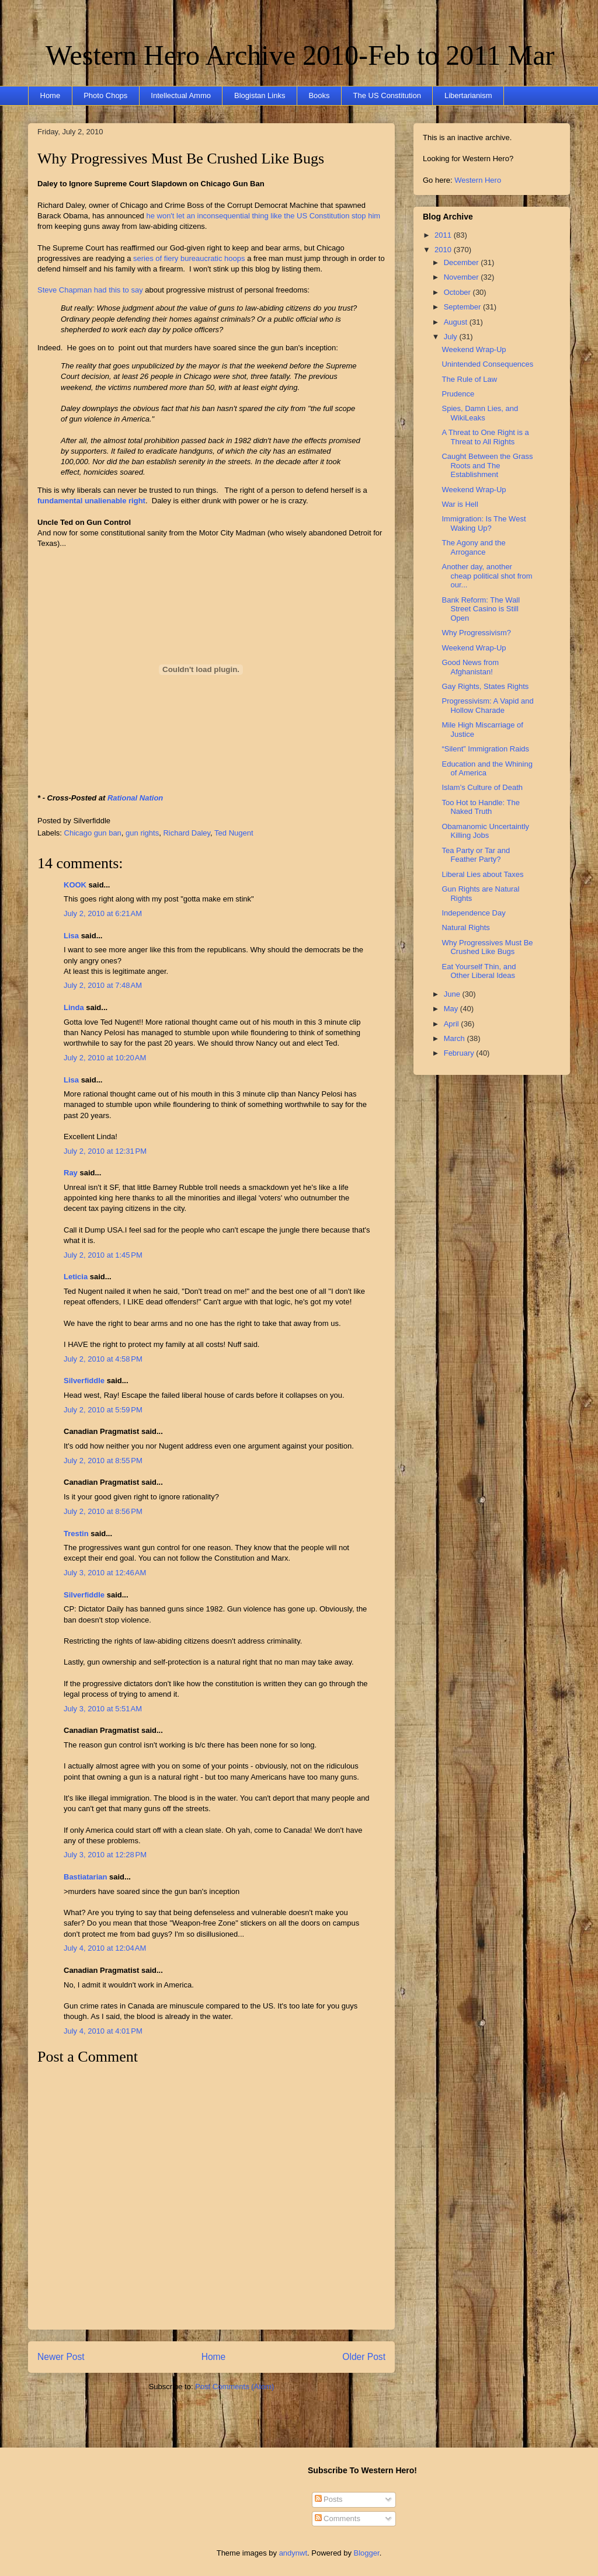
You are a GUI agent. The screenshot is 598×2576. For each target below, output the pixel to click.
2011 (444, 235)
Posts (329, 2499)
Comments (337, 2518)
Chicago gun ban (92, 833)
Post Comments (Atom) (234, 2386)
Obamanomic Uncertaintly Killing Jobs (485, 831)
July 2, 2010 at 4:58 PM (103, 1359)
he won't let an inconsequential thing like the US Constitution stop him (263, 215)
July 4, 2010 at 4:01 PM (103, 2031)
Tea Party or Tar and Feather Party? (475, 855)
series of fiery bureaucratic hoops (189, 258)
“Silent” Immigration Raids (485, 748)
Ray (71, 1172)
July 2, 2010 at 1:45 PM (103, 1255)
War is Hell (459, 504)
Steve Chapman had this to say (90, 290)
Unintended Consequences (487, 364)
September (463, 306)
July (452, 336)
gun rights (142, 833)
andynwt (293, 2553)
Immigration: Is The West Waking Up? (483, 523)
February (460, 1053)
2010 (444, 249)
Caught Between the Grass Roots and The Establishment (487, 465)
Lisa (71, 935)
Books (318, 95)
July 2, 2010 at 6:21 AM (103, 913)
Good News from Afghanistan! (470, 667)
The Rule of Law (469, 379)
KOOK (75, 884)
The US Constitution (387, 95)
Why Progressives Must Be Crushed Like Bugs (180, 158)
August (457, 322)
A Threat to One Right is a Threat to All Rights (485, 437)
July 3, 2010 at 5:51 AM (103, 1708)
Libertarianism (468, 95)
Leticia (76, 1276)
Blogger (367, 2553)
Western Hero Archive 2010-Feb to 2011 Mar (300, 55)
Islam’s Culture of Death (482, 787)
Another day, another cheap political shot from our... (486, 575)
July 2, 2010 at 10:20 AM (105, 1057)
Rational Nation (135, 797)
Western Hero (477, 180)
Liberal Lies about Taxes (482, 874)
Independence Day (473, 912)
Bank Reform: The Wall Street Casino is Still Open (480, 609)
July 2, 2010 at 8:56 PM (103, 1511)
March (455, 1038)
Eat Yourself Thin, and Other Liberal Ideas (478, 971)
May (452, 1008)
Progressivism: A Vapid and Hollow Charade (487, 706)
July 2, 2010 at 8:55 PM (103, 1460)
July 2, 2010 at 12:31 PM (105, 1151)
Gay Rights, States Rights (485, 686)
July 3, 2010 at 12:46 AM (105, 1572)
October (458, 292)
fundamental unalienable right (91, 500)
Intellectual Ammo (181, 95)
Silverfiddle (84, 1380)
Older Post (363, 2357)
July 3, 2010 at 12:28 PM (105, 1854)
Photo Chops (105, 95)
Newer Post (61, 2357)
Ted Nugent (233, 833)
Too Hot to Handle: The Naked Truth (480, 807)
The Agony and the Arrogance (473, 547)
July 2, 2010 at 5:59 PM (103, 1409)
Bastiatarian (85, 1876)
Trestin (76, 1533)
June (453, 994)
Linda (74, 1007)
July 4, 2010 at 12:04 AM (105, 1948)
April (452, 1023)
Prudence (457, 393)
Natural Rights (465, 927)
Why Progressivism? (475, 632)
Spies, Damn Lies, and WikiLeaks (479, 413)
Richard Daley (186, 833)
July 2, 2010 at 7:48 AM (103, 985)
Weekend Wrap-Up (473, 349)
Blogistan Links (259, 95)
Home (50, 95)
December (462, 262)
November (462, 277)
